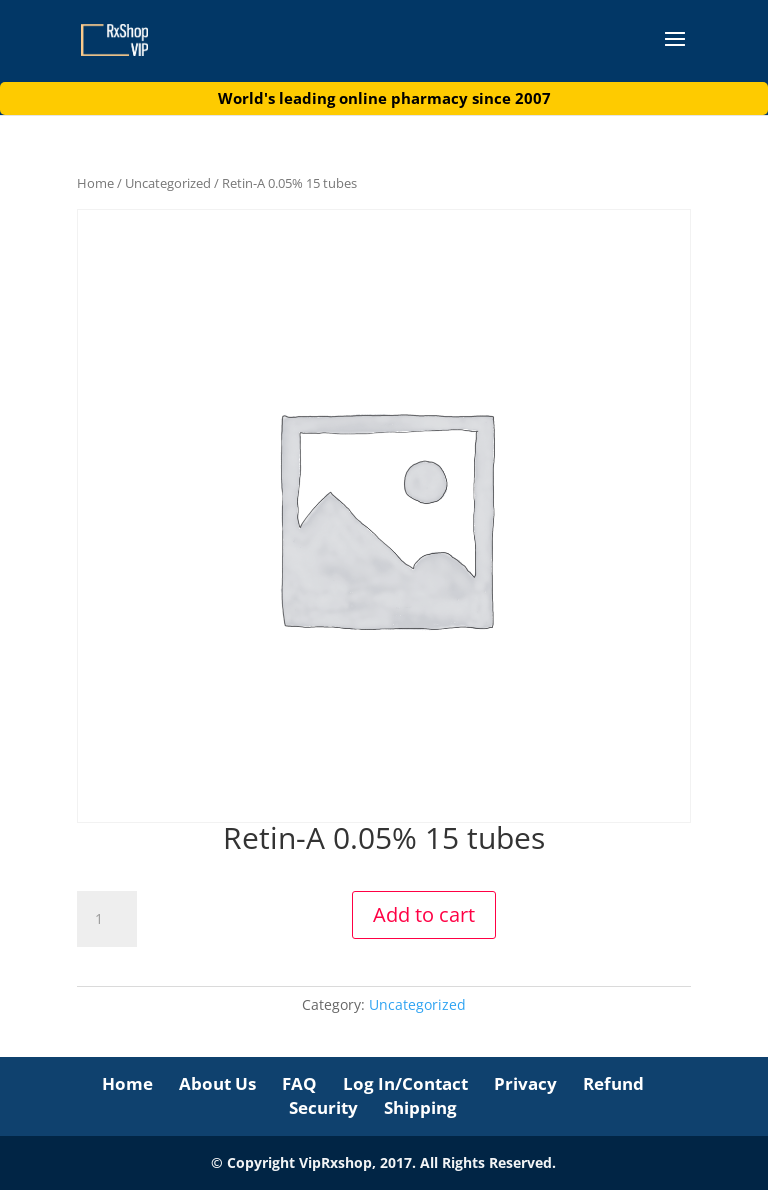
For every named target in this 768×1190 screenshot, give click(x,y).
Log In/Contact (405, 1083)
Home (95, 183)
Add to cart (424, 914)
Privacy (525, 1083)
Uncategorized (168, 183)
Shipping (420, 1107)
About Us (217, 1083)
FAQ (299, 1083)
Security (323, 1107)
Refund (613, 1083)
